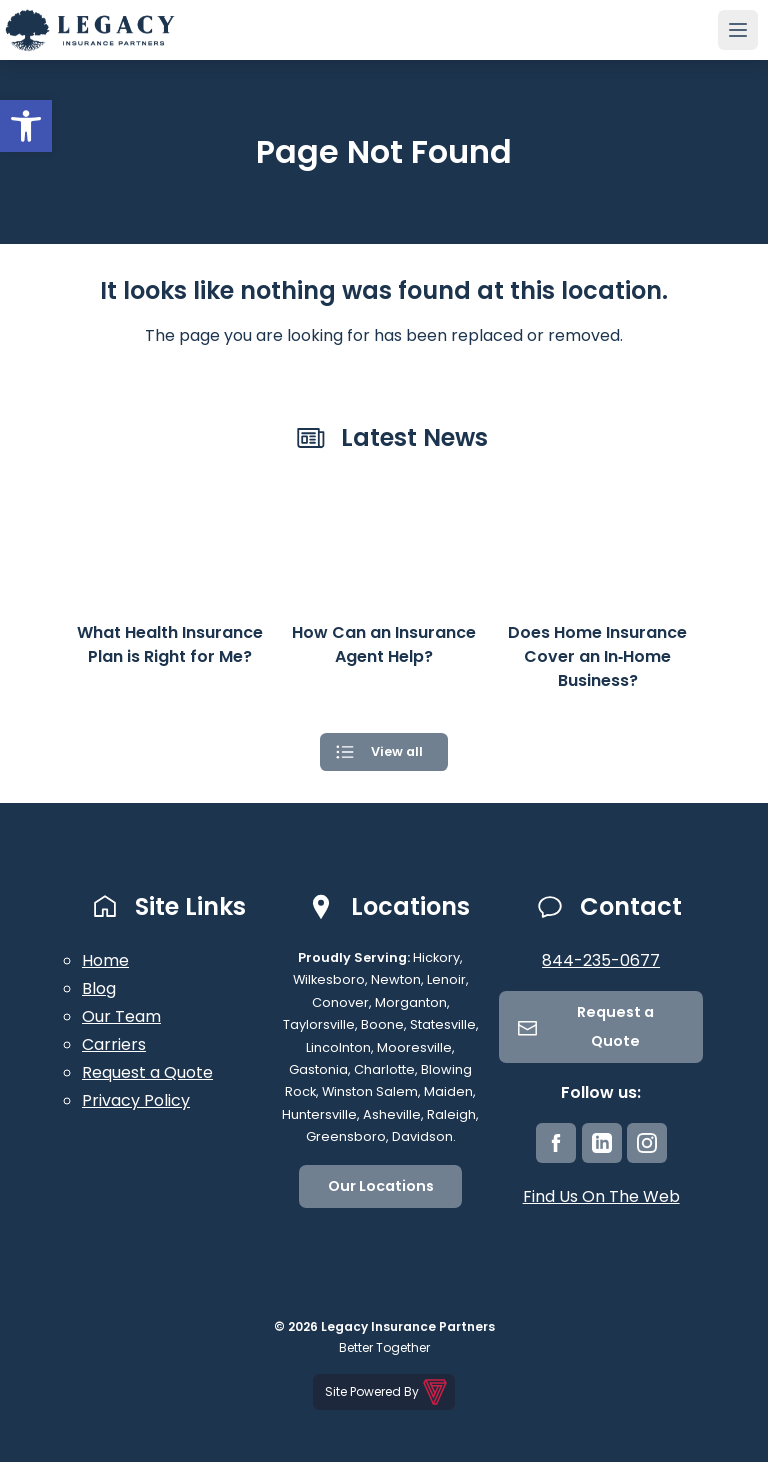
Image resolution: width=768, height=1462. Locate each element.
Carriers (114, 1044)
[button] (26, 126)
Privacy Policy (136, 1100)
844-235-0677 (601, 960)
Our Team (121, 1016)
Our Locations (381, 1186)
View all (397, 751)
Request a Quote (147, 1072)
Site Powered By (387, 1392)
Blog (99, 988)
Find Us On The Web (601, 1196)
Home (105, 960)
